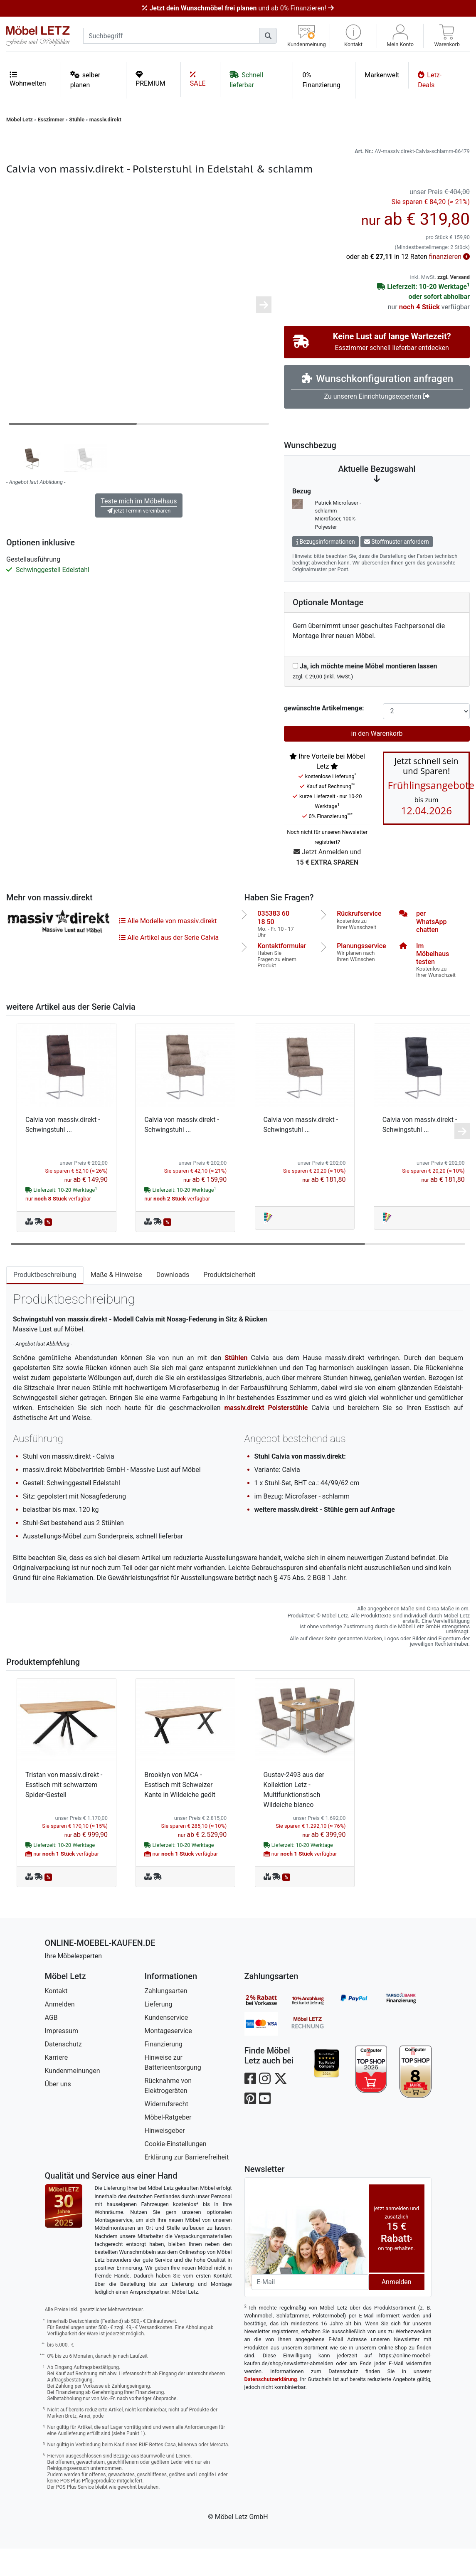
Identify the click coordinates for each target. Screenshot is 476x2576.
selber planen (85, 79)
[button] (353, 36)
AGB (51, 2045)
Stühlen (235, 1385)
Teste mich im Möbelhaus (139, 533)
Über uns (58, 2111)
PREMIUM (150, 78)
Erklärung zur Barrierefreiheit (187, 2185)
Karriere (56, 2085)
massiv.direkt (105, 119)
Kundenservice (166, 2045)
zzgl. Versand (453, 304)
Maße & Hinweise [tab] (116, 1302)
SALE (198, 78)
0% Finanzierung (321, 80)
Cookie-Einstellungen (176, 2171)
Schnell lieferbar (246, 79)
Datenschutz (63, 2072)
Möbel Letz (19, 119)
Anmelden (60, 2032)
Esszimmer (51, 119)
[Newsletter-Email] (310, 2309)
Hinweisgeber (165, 2158)
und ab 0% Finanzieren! (237, 8)
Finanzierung (164, 2072)
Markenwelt (382, 75)
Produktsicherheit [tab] (229, 1302)
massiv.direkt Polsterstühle (266, 1435)
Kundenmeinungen (72, 2098)
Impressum (62, 2058)
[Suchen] (268, 36)
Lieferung (159, 2032)
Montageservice (168, 2058)
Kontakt (56, 2018)
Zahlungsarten (166, 2018)
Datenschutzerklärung (270, 2406)
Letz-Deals (429, 79)
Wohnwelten (28, 78)
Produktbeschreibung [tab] (44, 1302)
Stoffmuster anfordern (396, 569)
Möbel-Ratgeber (168, 2145)
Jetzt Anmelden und (327, 885)
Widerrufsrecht (166, 2131)
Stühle (76, 119)
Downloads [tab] (172, 1302)
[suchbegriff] (171, 36)
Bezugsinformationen (325, 569)
